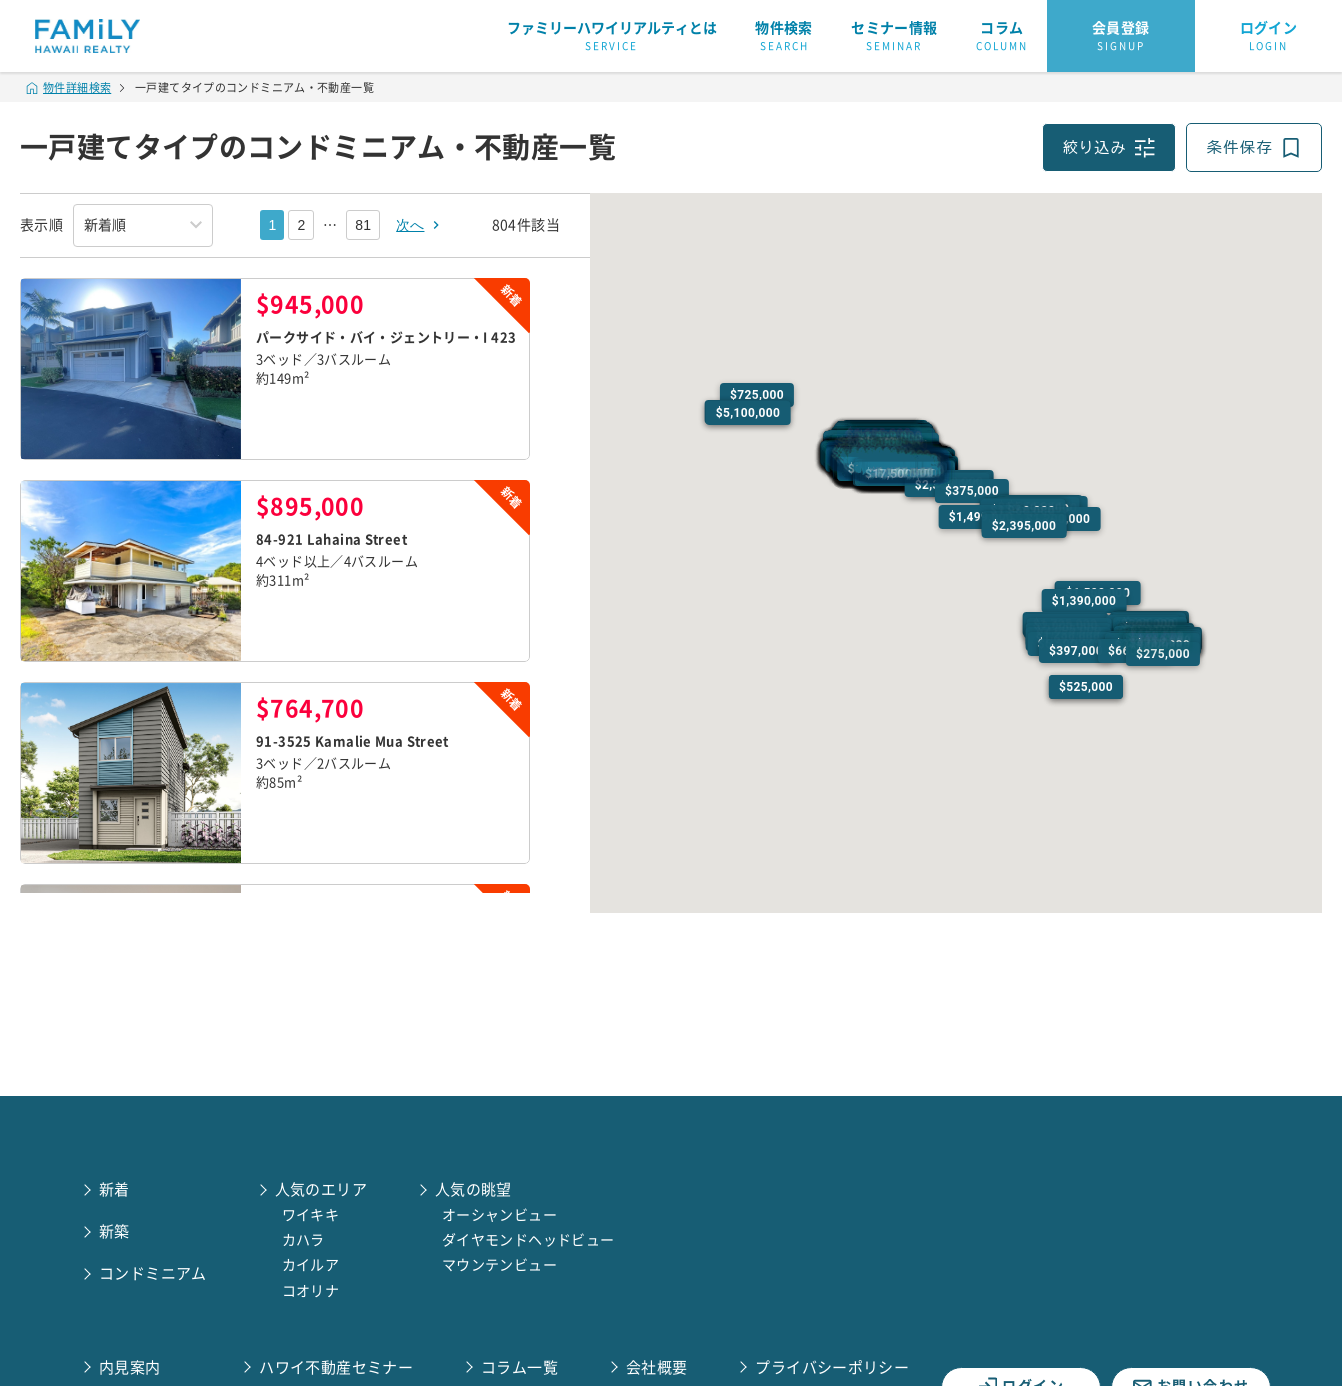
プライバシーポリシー (832, 1367)
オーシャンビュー (499, 1215)
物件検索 (784, 37)
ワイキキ (311, 1215)
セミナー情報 (894, 37)
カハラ (303, 1240)
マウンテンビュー (499, 1265)
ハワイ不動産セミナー (336, 1367)
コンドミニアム (153, 1273)
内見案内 (130, 1367)
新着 (114, 1189)
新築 (114, 1231)
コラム (1002, 37)
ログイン (1269, 37)
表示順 (41, 225)
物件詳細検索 (69, 87)
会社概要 (657, 1367)
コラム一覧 (519, 1367)
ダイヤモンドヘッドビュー (528, 1240)
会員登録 (1121, 37)
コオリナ (311, 1291)
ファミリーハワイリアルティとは (612, 37)
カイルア (311, 1265)
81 (363, 225)
